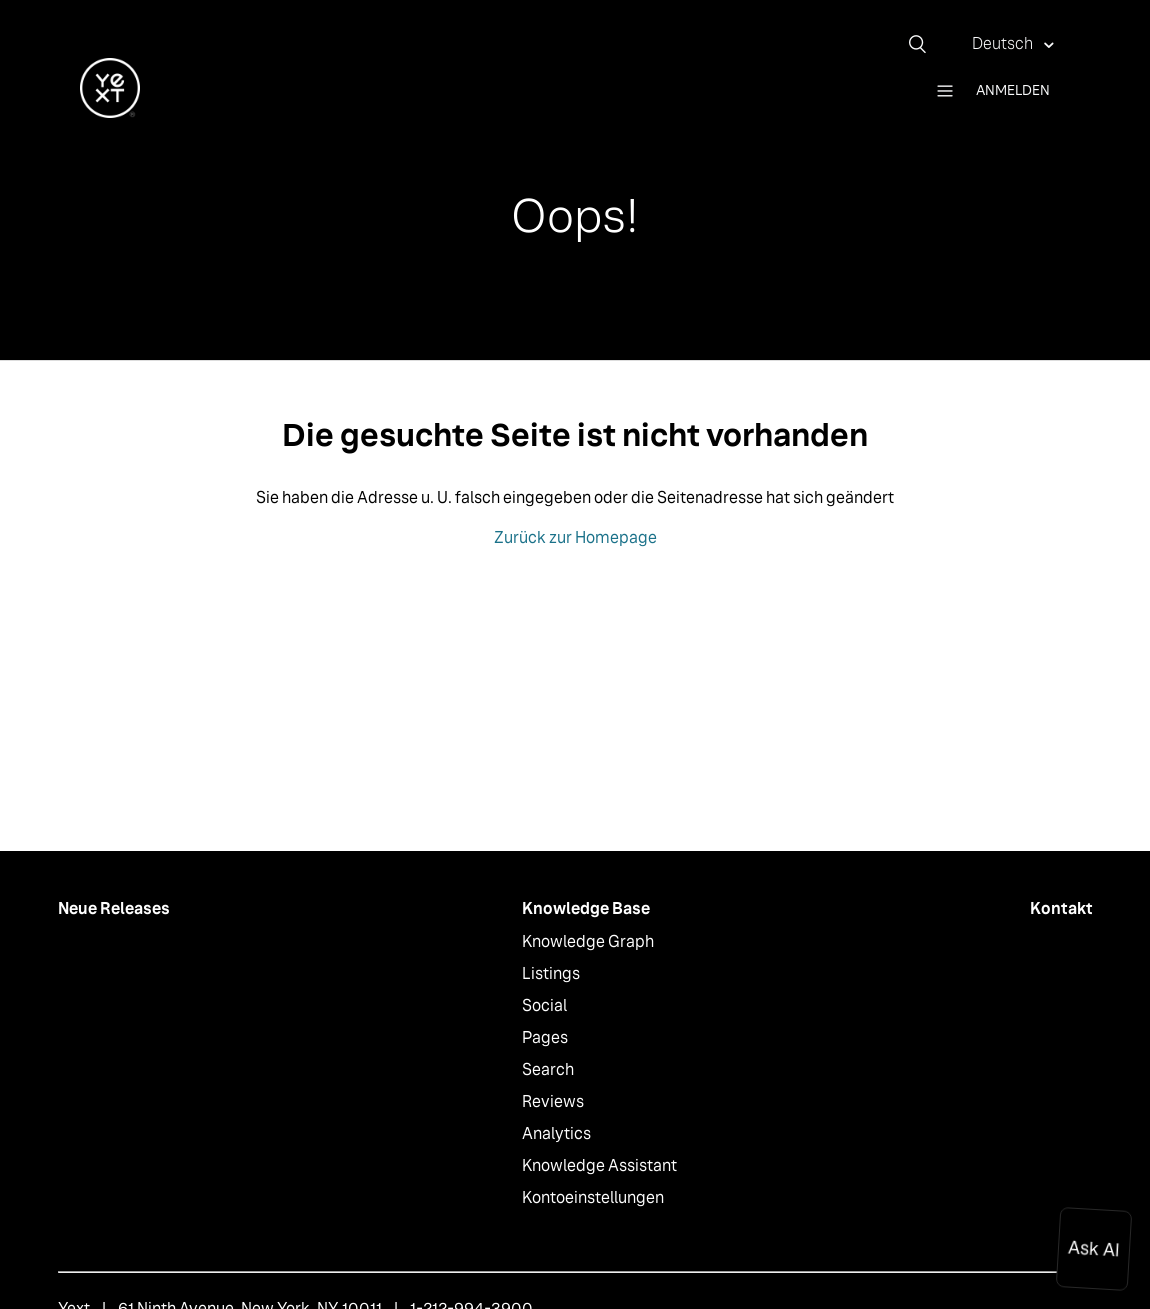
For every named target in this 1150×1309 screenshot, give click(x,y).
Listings (551, 973)
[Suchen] (925, 44)
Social (544, 1005)
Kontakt (1061, 908)
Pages (545, 1037)
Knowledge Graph (588, 941)
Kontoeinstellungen (593, 1197)
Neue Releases (114, 908)
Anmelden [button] (1013, 90)
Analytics (556, 1133)
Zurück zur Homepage (575, 537)
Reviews (553, 1101)
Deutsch (1004, 43)
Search (548, 1069)
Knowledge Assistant (599, 1165)
